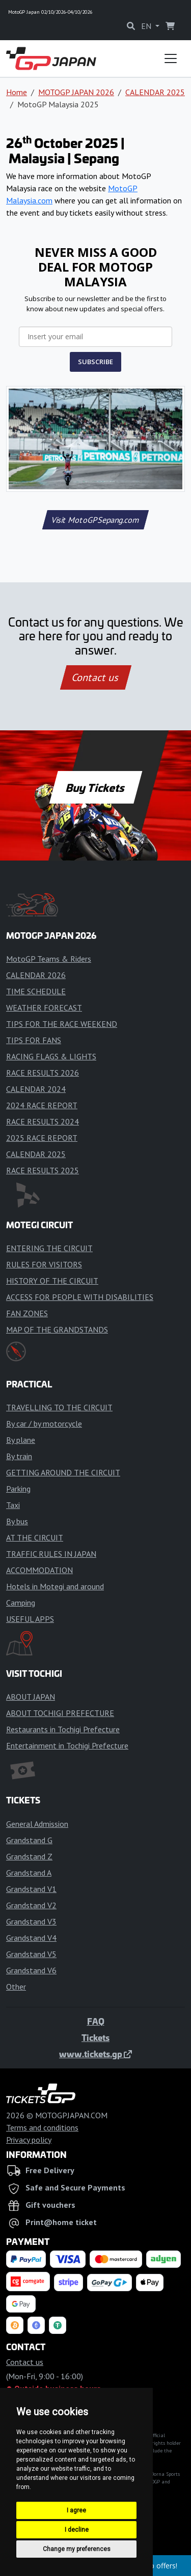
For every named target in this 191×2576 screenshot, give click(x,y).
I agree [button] (76, 2510)
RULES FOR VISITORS (44, 1264)
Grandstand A (28, 1873)
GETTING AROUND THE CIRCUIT (63, 1472)
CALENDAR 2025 (155, 92)
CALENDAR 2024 (36, 1089)
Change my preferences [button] (77, 2549)
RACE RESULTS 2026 (42, 1073)
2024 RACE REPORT (41, 1105)
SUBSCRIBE (95, 361)
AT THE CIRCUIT (34, 1537)
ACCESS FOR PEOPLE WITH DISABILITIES (79, 1297)
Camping (20, 1602)
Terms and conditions (42, 2127)
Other (16, 1986)
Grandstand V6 (31, 1970)
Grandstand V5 (31, 1954)
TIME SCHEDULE (36, 991)
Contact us (95, 677)
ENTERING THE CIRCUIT (49, 1248)
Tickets (95, 2037)
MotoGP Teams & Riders (48, 959)
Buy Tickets (95, 787)
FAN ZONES (27, 1313)
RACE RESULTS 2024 (42, 1121)
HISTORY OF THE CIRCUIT (52, 1281)
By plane (20, 1440)
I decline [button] (77, 2529)
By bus (17, 1521)
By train (19, 1456)
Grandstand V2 (31, 1905)
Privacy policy (28, 2140)
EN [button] (147, 26)
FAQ (95, 2021)
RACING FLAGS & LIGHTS (51, 1056)
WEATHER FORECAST (44, 1007)
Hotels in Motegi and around (55, 1586)
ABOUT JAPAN (30, 1697)
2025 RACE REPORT (41, 1138)
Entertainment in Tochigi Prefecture (67, 1745)
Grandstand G (29, 1840)
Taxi (13, 1505)
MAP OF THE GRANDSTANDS (57, 1329)
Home (16, 92)
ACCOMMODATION (39, 1570)
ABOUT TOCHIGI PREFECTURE (60, 1713)
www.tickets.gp (95, 2054)
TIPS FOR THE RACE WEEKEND (61, 1024)
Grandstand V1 (31, 1889)
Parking (18, 1489)
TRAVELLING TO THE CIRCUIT (59, 1407)
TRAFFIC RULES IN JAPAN (51, 1554)
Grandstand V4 (31, 1938)
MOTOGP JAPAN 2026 (76, 92)
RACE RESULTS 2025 (42, 1170)
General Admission (37, 1824)
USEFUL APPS (30, 1619)
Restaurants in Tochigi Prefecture (63, 1729)
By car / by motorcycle (44, 1423)
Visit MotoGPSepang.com (95, 520)
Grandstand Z (29, 1856)
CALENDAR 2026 (36, 975)
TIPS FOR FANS (33, 1040)
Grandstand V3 (31, 1921)
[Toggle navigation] (170, 58)
